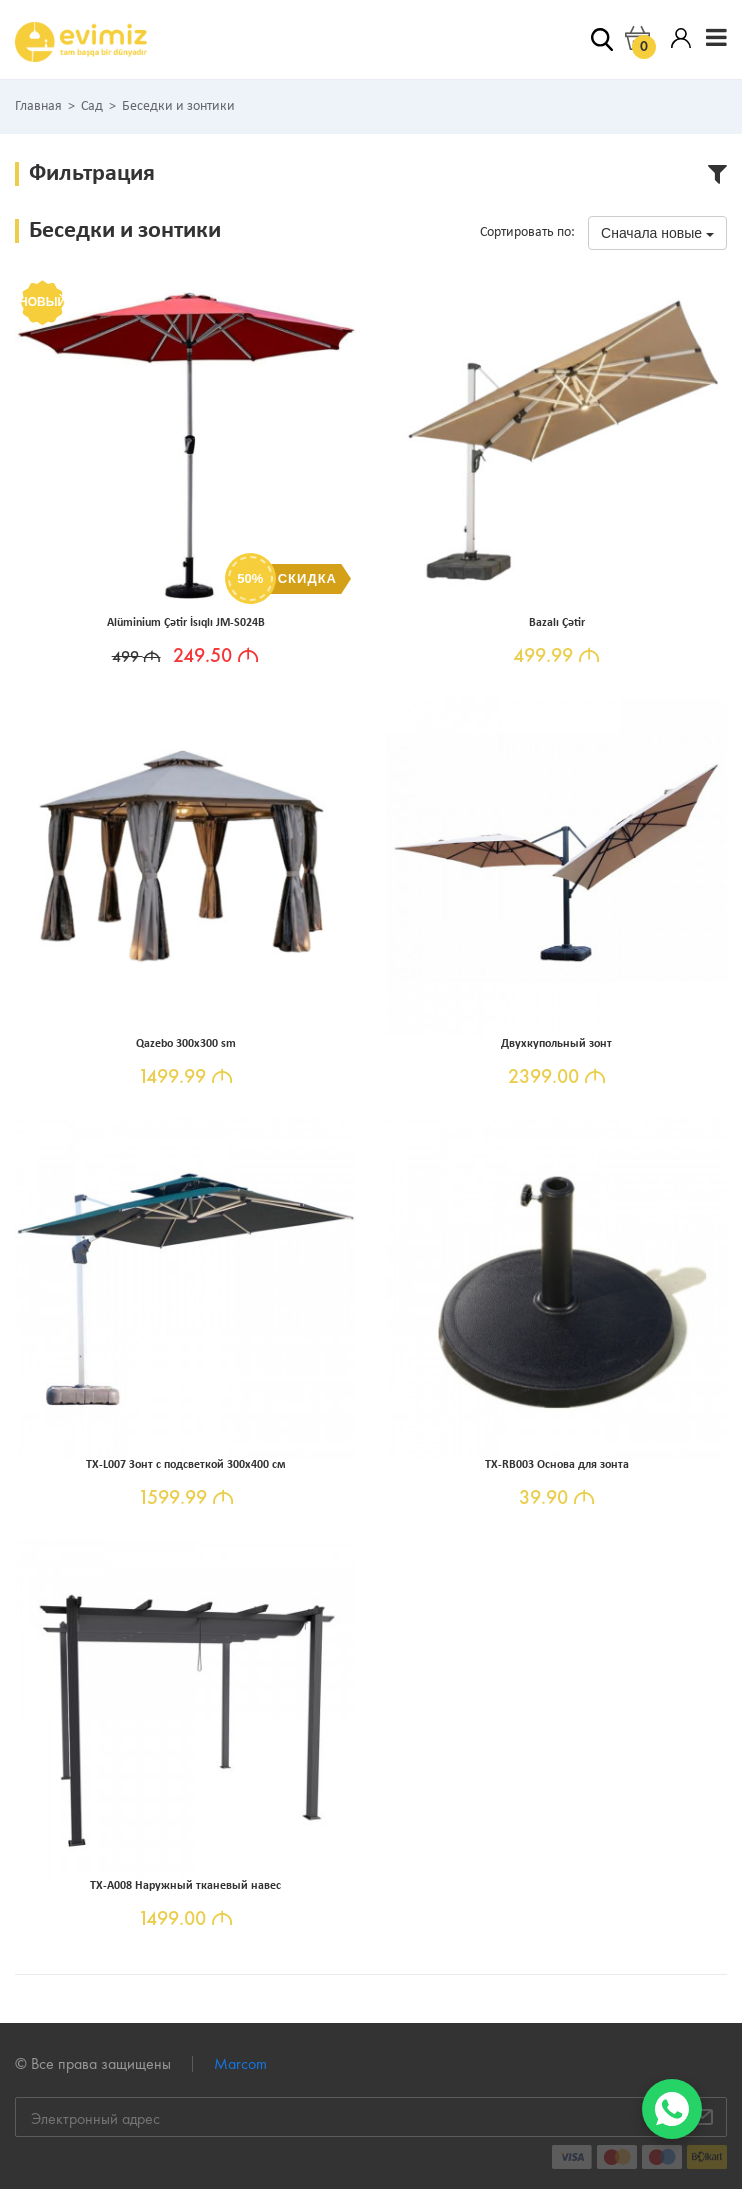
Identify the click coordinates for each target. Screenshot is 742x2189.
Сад (92, 107)
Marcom (240, 2063)
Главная (38, 107)
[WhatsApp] (672, 2109)
